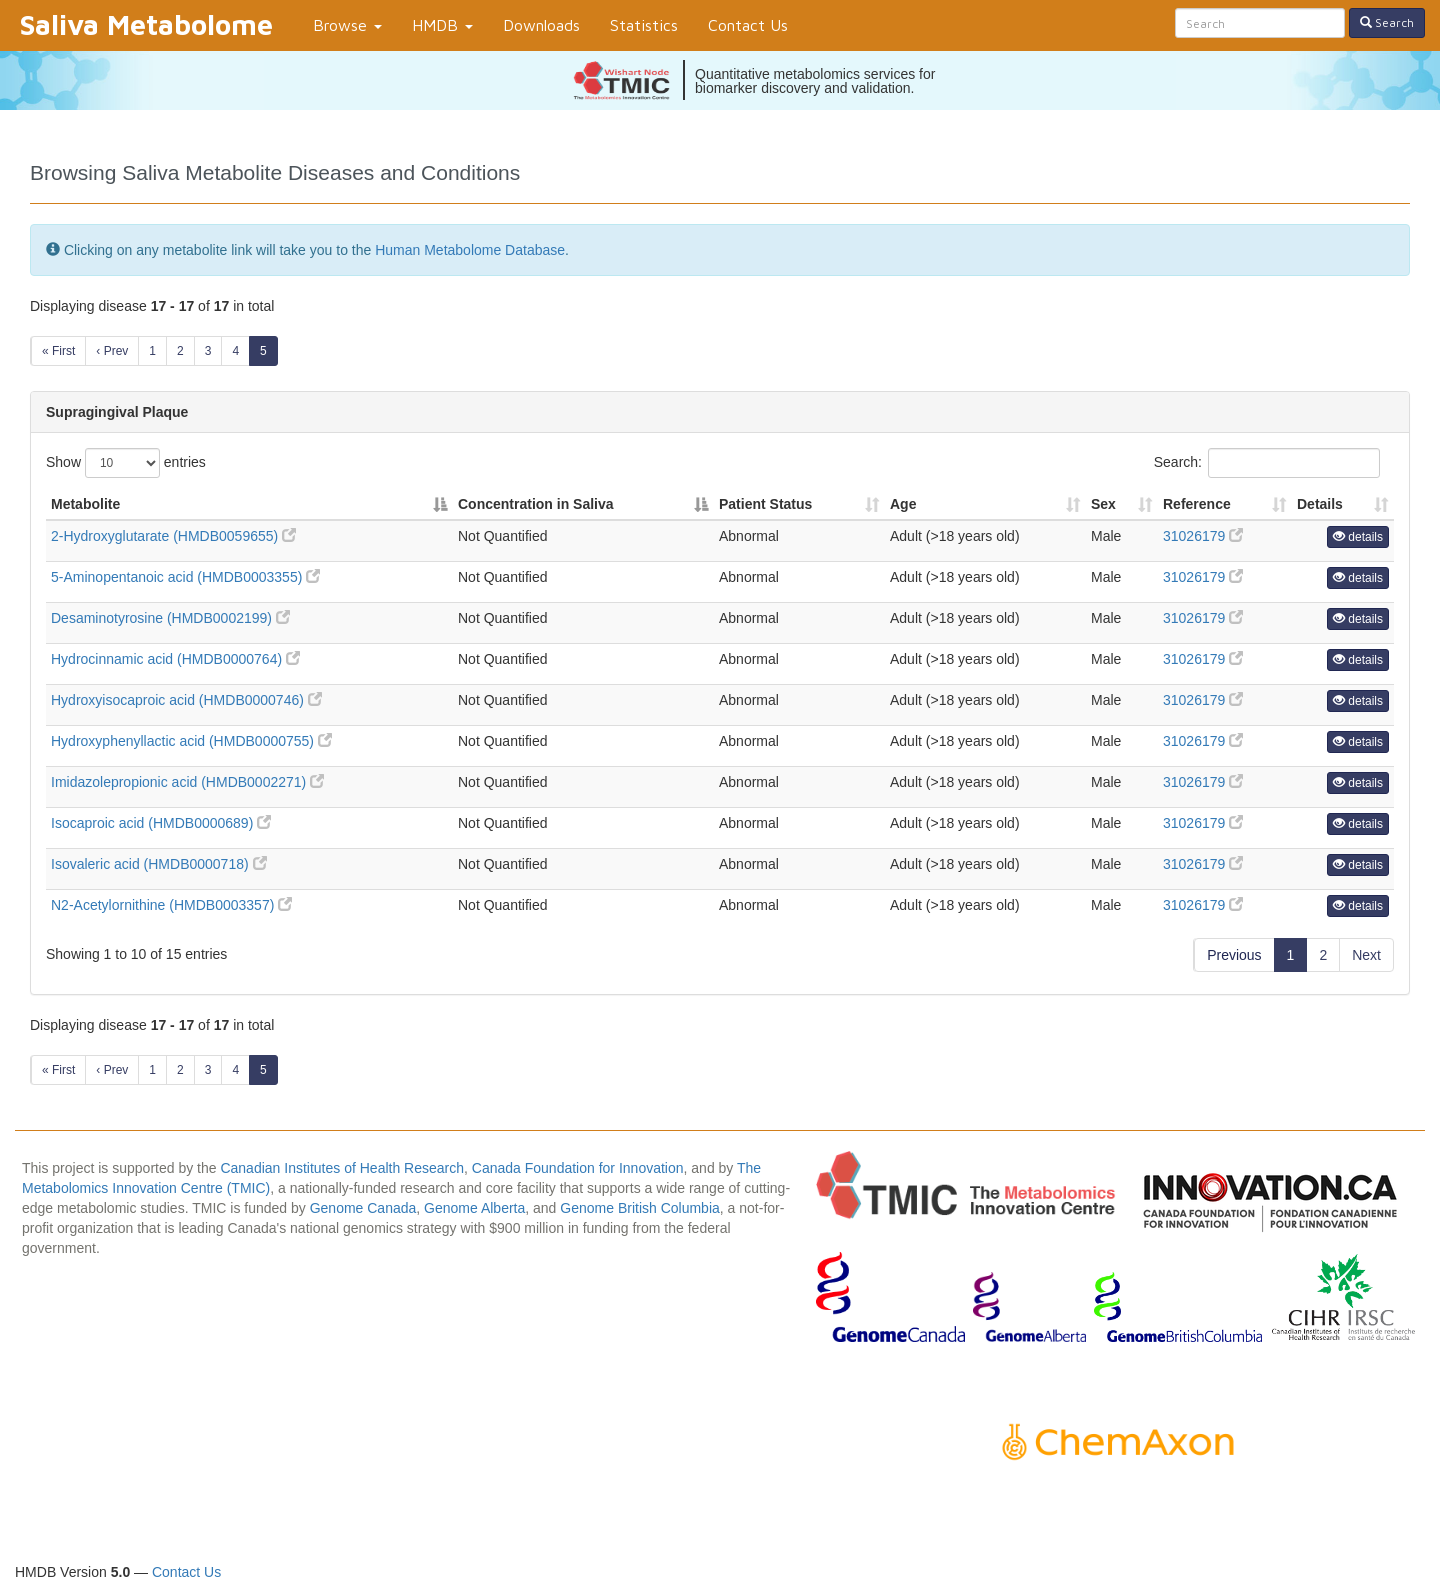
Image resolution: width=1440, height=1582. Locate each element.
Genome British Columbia (640, 1208)
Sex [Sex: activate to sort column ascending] (1103, 504)
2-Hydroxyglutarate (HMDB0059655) (173, 536)
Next (1366, 955)
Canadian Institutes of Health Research (342, 1168)
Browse (347, 25)
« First (58, 351)
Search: (1267, 463)
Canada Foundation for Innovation (578, 1168)
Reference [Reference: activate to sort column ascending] (1197, 504)
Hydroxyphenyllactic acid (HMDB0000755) (191, 741)
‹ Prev (112, 351)
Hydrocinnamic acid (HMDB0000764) (175, 659)
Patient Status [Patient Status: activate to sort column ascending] (765, 504)
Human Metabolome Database (470, 250)
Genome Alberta (474, 1208)
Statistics (644, 25)
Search (1387, 22)
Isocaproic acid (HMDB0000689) (161, 823)
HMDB (442, 25)
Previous (1234, 955)
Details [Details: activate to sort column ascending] (1320, 504)
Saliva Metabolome (146, 24)
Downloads (541, 25)
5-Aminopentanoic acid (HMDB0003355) (185, 577)
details (1358, 537)
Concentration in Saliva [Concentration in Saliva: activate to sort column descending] (536, 504)
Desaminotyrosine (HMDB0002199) (170, 618)
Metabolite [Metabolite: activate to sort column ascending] (85, 504)
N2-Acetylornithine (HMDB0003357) (171, 905)
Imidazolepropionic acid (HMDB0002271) (187, 782)
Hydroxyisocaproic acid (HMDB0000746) (186, 700)
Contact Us (748, 25)
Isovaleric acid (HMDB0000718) (159, 864)
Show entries (126, 463)
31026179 (1203, 536)
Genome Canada (363, 1208)
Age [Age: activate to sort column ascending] (903, 504)
